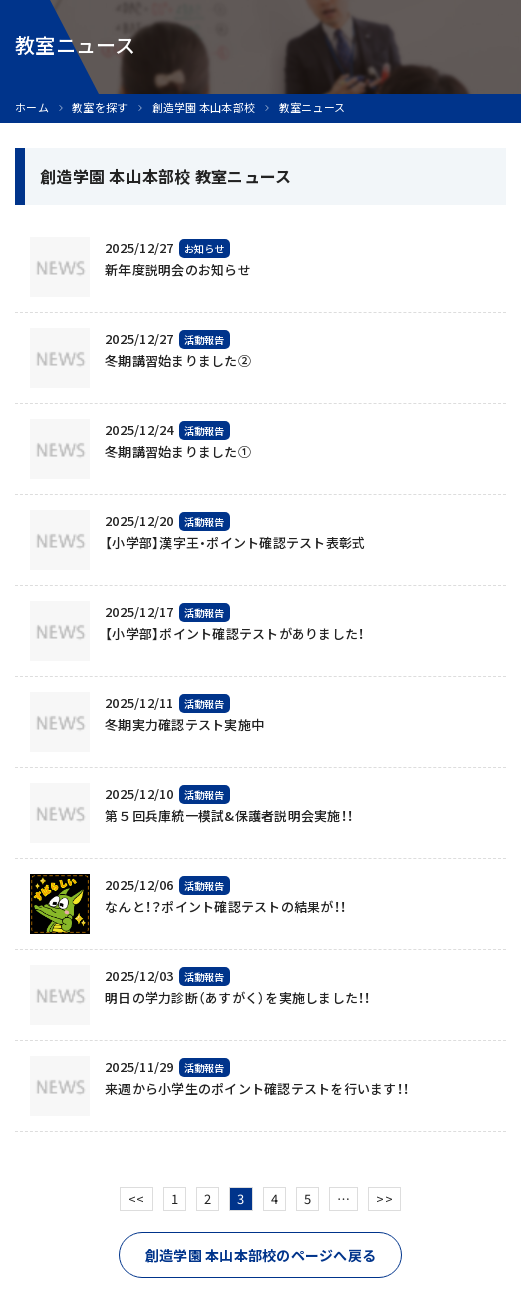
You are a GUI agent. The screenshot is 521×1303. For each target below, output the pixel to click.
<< (136, 1198)
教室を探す (100, 107)
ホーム (32, 107)
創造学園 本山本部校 (204, 107)
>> (384, 1198)
